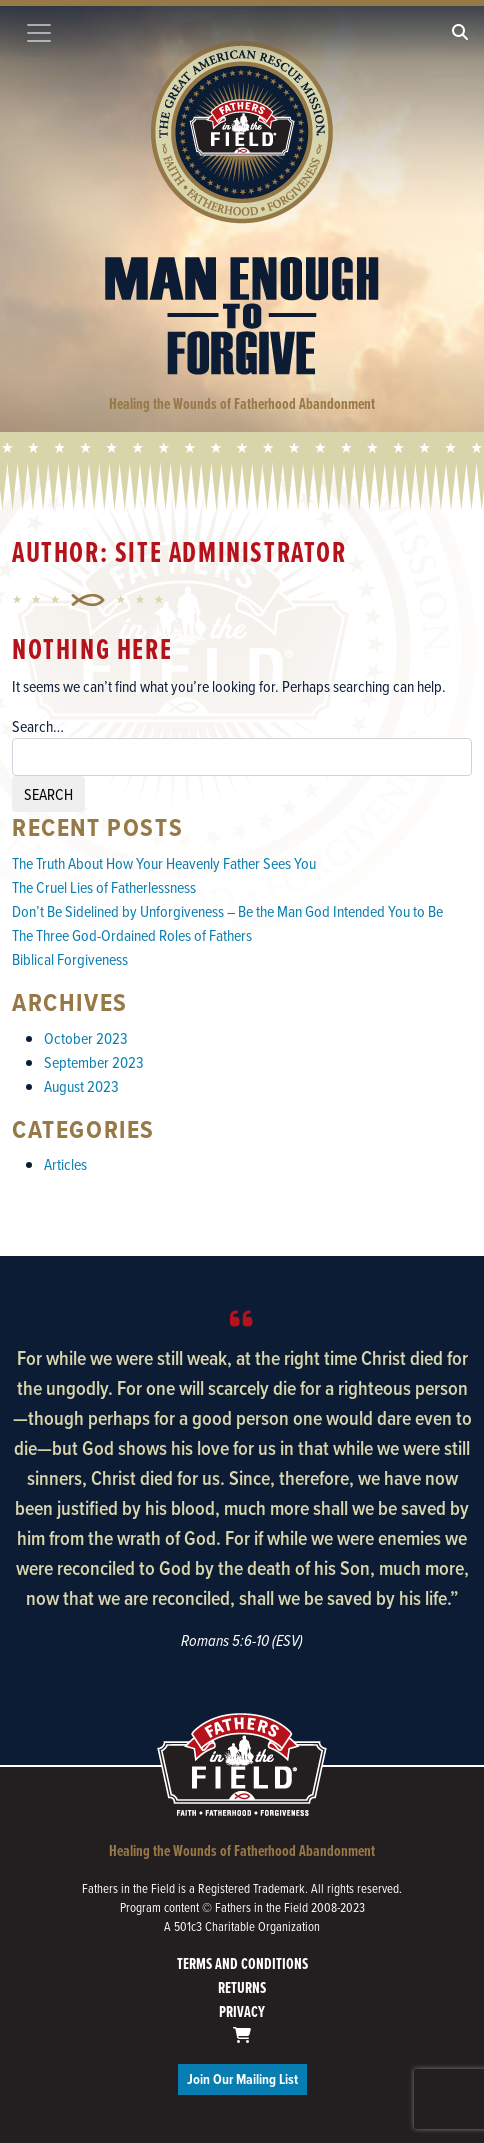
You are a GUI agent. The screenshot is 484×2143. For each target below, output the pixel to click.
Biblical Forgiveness (70, 959)
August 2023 (81, 1086)
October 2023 (86, 1038)
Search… (38, 726)
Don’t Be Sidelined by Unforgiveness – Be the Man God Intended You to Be (227, 911)
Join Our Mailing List (242, 2079)
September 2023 (94, 1062)
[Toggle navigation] (39, 33)
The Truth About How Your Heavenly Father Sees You (164, 863)
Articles (65, 1164)
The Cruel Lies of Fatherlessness (104, 887)
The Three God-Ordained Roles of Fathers (132, 935)
